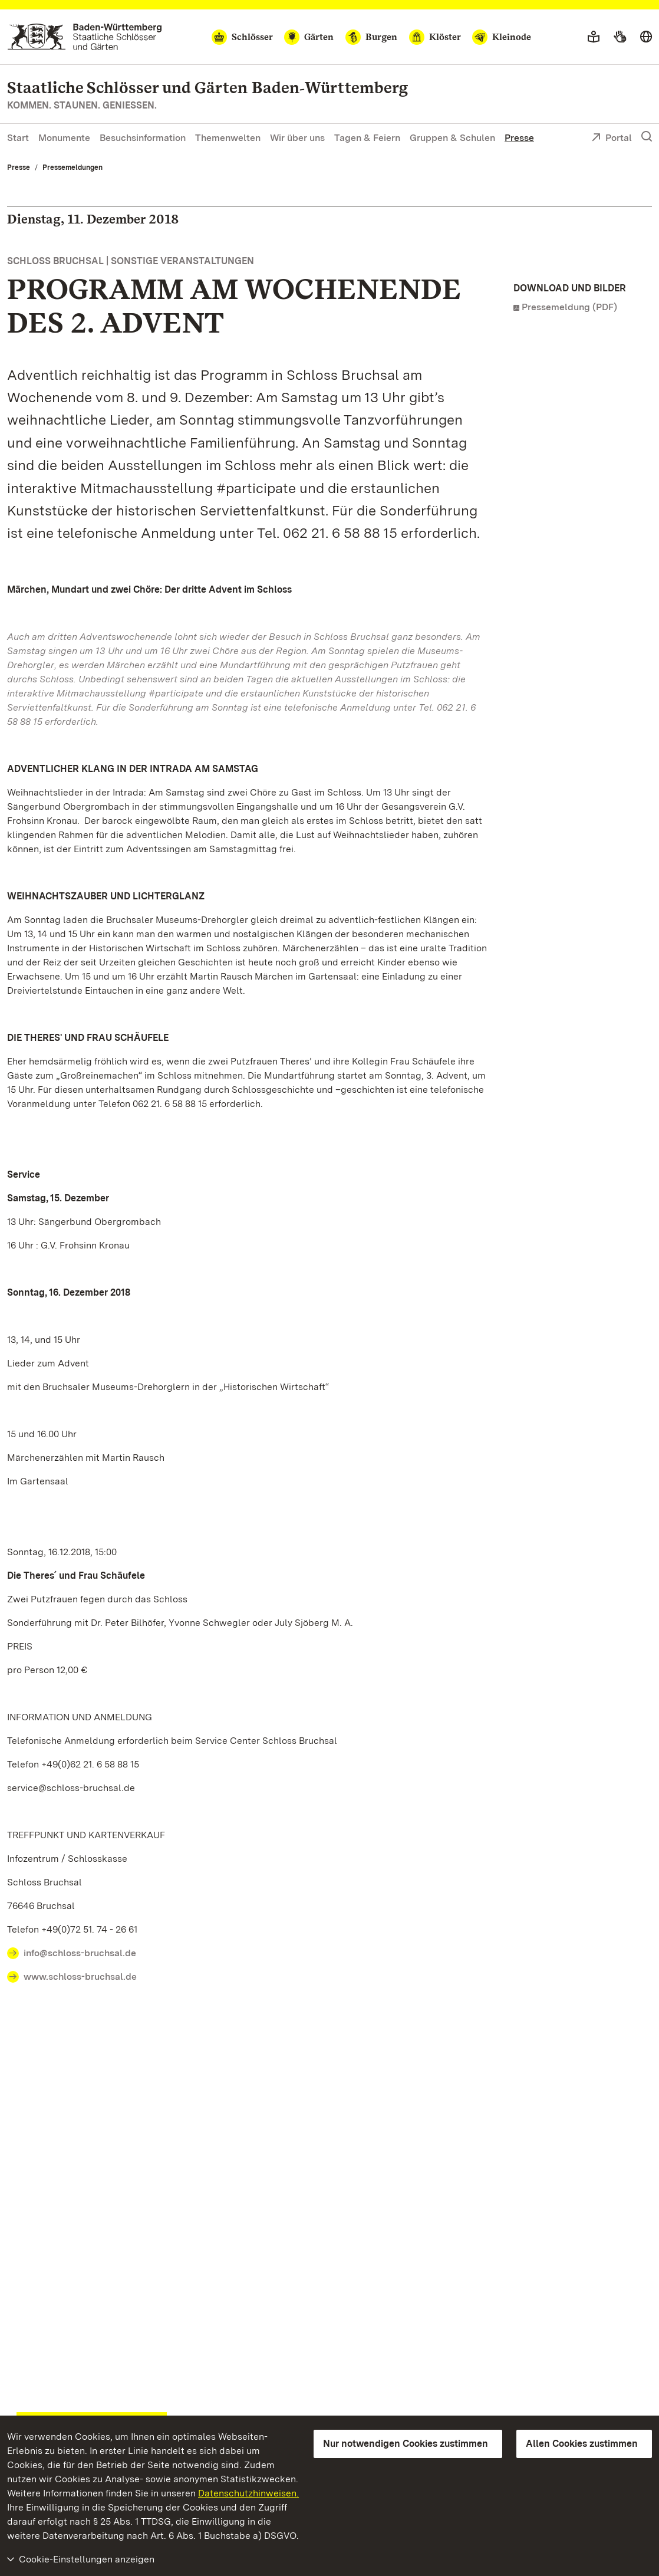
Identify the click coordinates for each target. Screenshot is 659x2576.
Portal (611, 139)
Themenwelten (228, 137)
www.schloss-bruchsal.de (80, 1976)
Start (18, 137)
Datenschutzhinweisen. (248, 2493)
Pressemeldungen (72, 167)
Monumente (64, 137)
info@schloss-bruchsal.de (80, 1953)
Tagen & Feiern (367, 137)
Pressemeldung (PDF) (569, 307)
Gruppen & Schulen (452, 137)
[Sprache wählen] (646, 37)
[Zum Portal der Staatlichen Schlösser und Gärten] (84, 37)
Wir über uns (297, 137)
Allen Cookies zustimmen (582, 2443)
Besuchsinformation (143, 137)
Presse (519, 137)
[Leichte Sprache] (593, 37)
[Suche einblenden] (646, 137)
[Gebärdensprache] (620, 37)
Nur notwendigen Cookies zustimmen (405, 2443)
